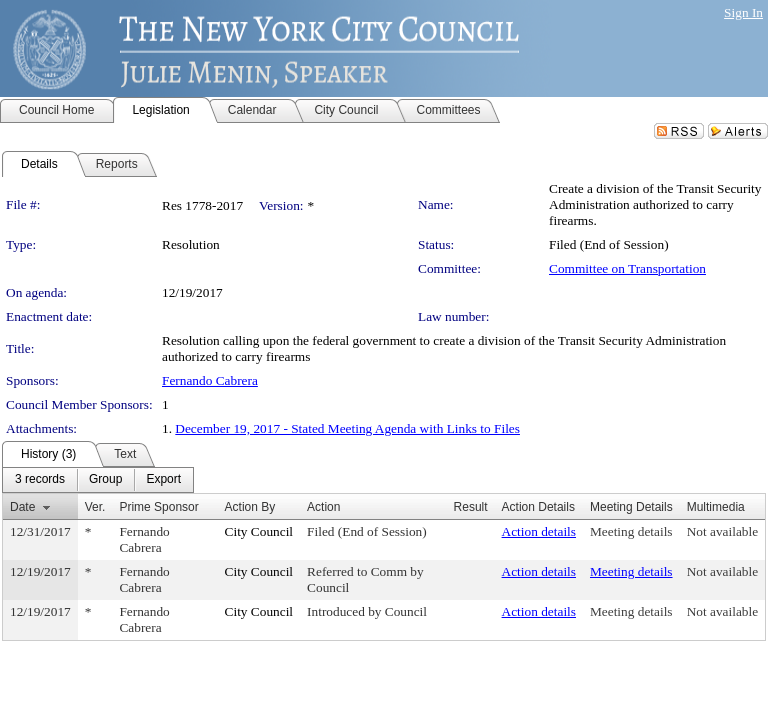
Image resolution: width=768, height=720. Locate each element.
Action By (250, 507)
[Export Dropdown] (163, 480)
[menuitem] (40, 480)
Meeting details (631, 531)
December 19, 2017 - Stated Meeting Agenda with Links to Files (347, 428)
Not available (722, 531)
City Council (259, 531)
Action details (539, 531)
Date (22, 507)
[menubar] (98, 480)
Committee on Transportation (627, 268)
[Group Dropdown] (105, 480)
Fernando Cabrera (210, 380)
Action (323, 507)
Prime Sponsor (158, 507)
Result (471, 507)
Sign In (743, 12)
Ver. (95, 507)
